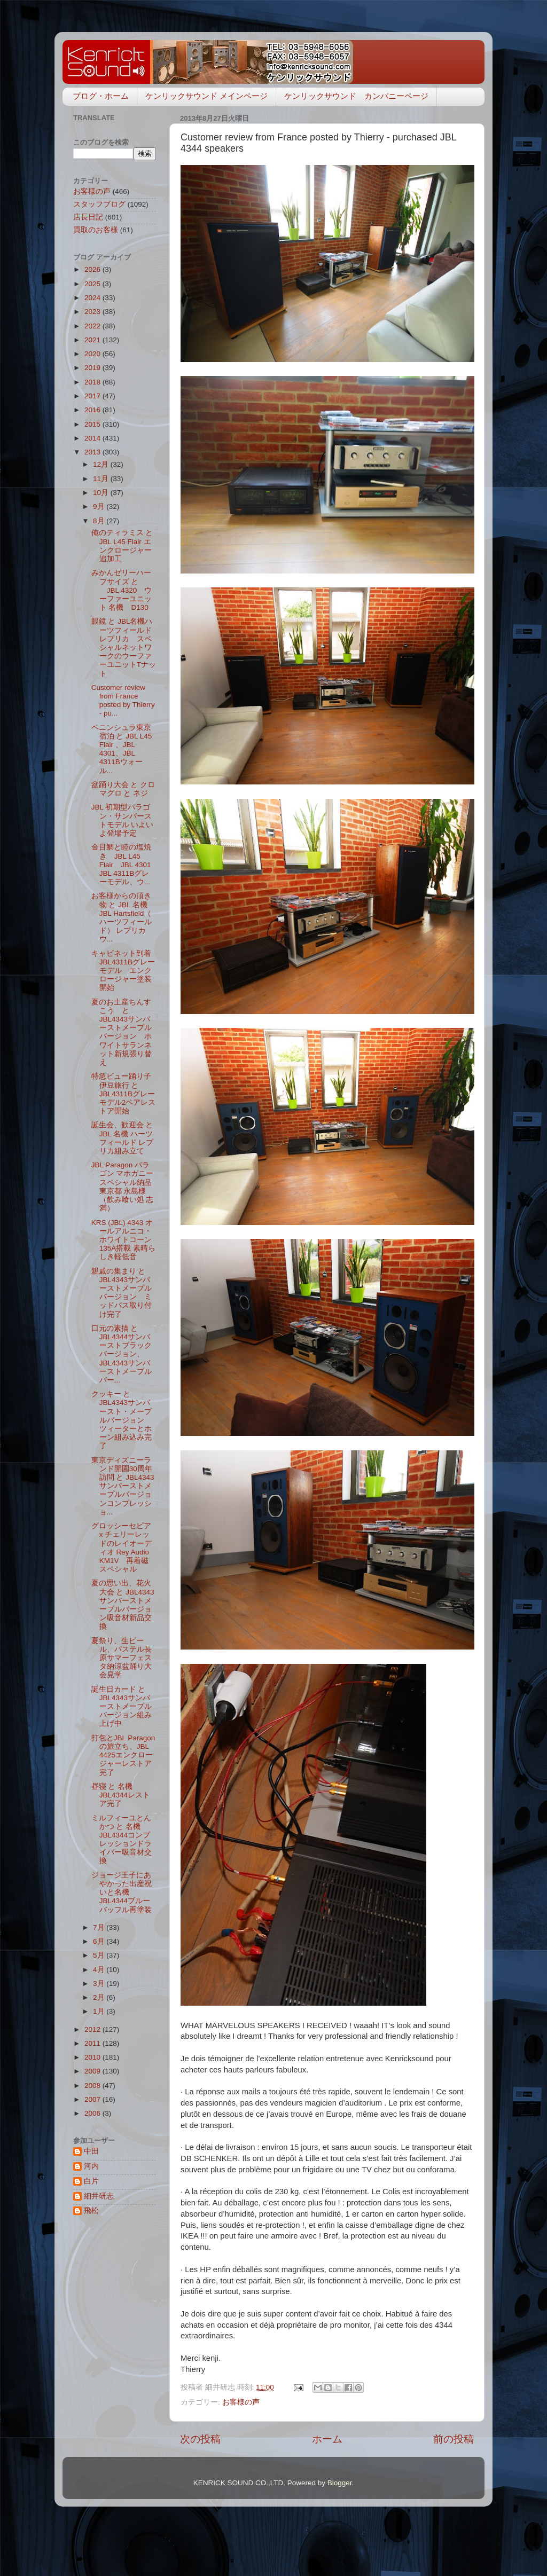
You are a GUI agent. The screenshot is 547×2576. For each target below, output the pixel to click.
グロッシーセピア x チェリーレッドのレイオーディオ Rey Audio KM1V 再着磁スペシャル (121, 1547)
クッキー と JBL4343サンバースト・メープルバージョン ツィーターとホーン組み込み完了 (121, 1420)
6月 (99, 1941)
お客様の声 (241, 2402)
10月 (102, 493)
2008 (93, 2086)
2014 (93, 438)
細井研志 (99, 2196)
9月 (99, 506)
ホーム (327, 2439)
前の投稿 (453, 2439)
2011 (93, 2043)
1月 (99, 2011)
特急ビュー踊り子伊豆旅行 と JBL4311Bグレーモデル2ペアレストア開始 (123, 1093)
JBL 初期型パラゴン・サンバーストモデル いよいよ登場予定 (122, 820)
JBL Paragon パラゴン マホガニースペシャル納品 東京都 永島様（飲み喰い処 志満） (122, 1186)
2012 (93, 2029)
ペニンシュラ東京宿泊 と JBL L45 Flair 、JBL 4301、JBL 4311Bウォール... (121, 749)
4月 (99, 1970)
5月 (99, 1955)
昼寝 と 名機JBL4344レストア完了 (120, 1795)
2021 (93, 340)
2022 (93, 326)
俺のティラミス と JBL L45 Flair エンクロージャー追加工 (122, 546)
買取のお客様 (95, 230)
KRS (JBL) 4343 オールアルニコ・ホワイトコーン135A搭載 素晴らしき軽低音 (123, 1240)
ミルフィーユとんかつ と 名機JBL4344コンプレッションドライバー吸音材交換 (121, 1839)
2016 (93, 410)
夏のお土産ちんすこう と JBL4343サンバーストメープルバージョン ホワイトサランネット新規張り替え (121, 1032)
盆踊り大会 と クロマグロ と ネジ (123, 789)
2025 (93, 284)
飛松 (91, 2210)
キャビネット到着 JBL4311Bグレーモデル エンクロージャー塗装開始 (125, 970)
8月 (99, 521)
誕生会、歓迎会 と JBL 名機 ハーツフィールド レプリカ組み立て (122, 1138)
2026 (93, 269)
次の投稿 (200, 2439)
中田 (91, 2151)
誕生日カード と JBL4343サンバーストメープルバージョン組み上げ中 (121, 1706)
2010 (93, 2057)
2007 (93, 2099)
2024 (93, 298)
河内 (91, 2166)
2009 (93, 2071)
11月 (102, 479)
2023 (93, 312)
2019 (93, 368)
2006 (93, 2113)
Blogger (339, 2483)
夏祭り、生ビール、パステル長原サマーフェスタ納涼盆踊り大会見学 (121, 1658)
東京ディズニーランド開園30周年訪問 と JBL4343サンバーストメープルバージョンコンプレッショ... (122, 1486)
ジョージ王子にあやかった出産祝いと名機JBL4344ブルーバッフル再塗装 (121, 1892)
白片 (91, 2181)
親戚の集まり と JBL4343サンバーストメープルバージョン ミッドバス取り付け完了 (121, 1292)
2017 (93, 396)
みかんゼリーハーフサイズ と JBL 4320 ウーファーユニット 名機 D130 (121, 590)
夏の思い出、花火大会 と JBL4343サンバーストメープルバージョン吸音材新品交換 (122, 1604)
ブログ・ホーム (101, 95)
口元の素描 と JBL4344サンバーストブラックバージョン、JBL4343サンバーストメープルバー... (121, 1354)
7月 (99, 1927)
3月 (99, 1984)
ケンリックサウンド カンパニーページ (356, 95)
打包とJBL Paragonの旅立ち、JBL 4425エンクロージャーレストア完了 (123, 1755)
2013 (93, 452)
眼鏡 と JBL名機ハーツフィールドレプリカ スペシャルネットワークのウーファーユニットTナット (123, 647)
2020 (93, 354)
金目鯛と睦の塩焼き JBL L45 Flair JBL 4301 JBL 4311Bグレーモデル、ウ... (125, 864)
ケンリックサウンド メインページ (206, 95)
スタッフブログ (99, 204)
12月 (102, 464)
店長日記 (88, 217)
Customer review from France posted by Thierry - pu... (123, 701)
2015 (93, 424)
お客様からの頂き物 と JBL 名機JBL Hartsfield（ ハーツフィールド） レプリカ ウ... (122, 917)
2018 (93, 382)
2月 (99, 1997)
